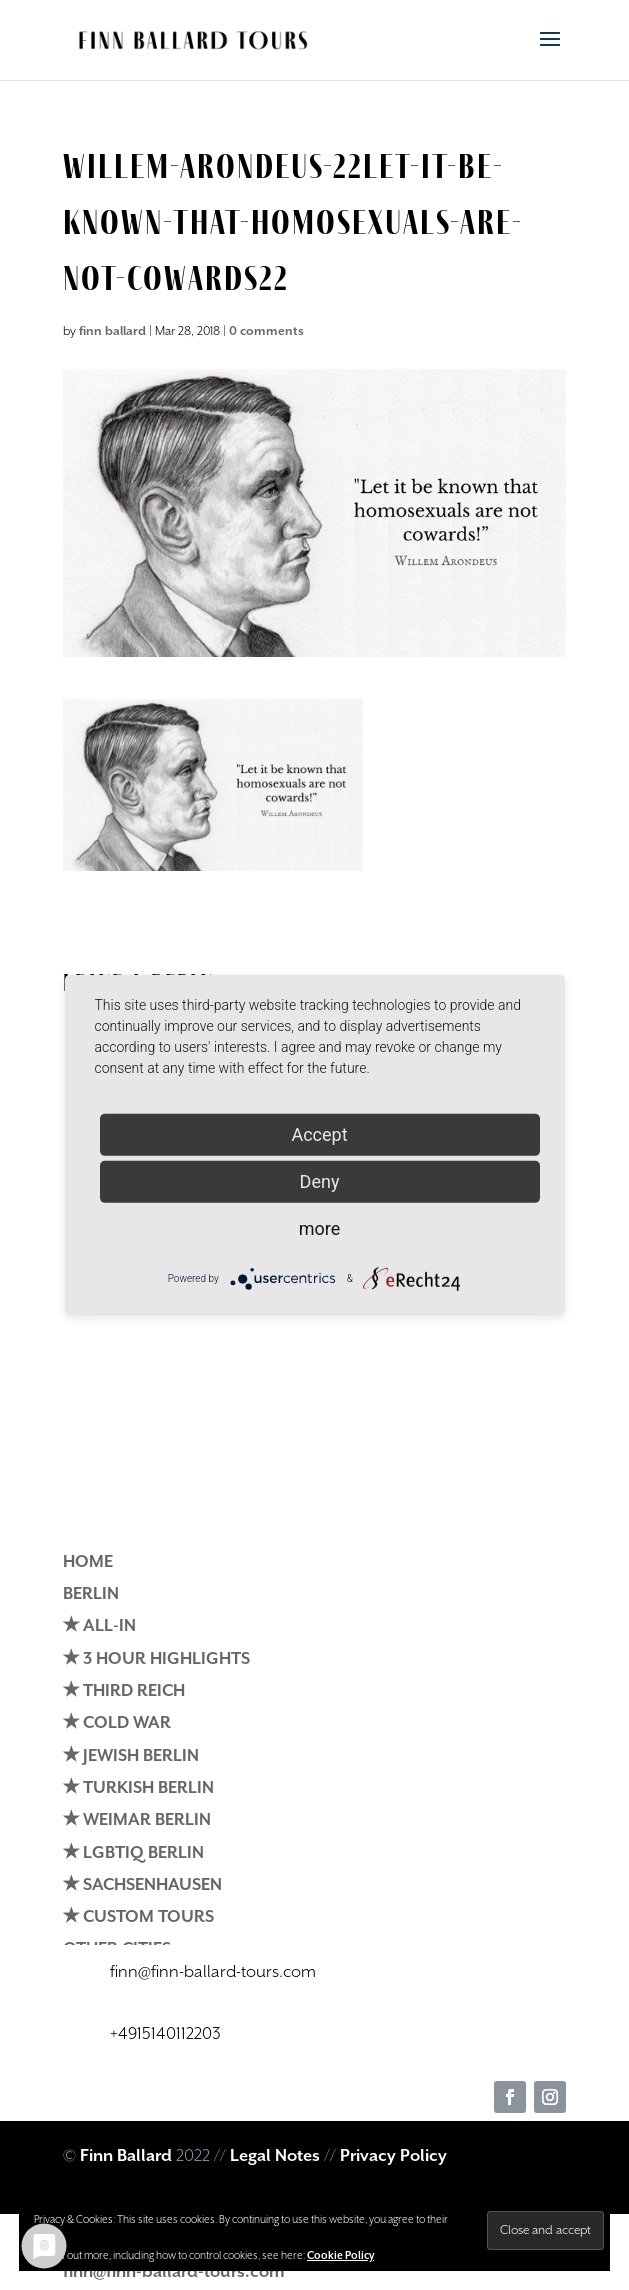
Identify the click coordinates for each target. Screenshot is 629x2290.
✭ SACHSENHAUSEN (142, 1885)
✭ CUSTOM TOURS (138, 1917)
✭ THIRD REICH (124, 1691)
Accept (319, 1134)
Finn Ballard (126, 2156)
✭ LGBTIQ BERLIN (133, 1853)
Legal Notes (275, 2156)
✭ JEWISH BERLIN (131, 1756)
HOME (88, 1562)
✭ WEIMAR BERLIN (137, 1820)
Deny (320, 1181)
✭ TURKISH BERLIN (138, 1788)
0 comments (266, 331)
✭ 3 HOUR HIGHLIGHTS (156, 1659)
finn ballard (112, 331)
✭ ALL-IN (99, 1626)
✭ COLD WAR (117, 1723)
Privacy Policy (393, 2156)
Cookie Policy (340, 2256)
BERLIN (91, 1594)
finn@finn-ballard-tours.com (174, 2272)
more (320, 1228)
